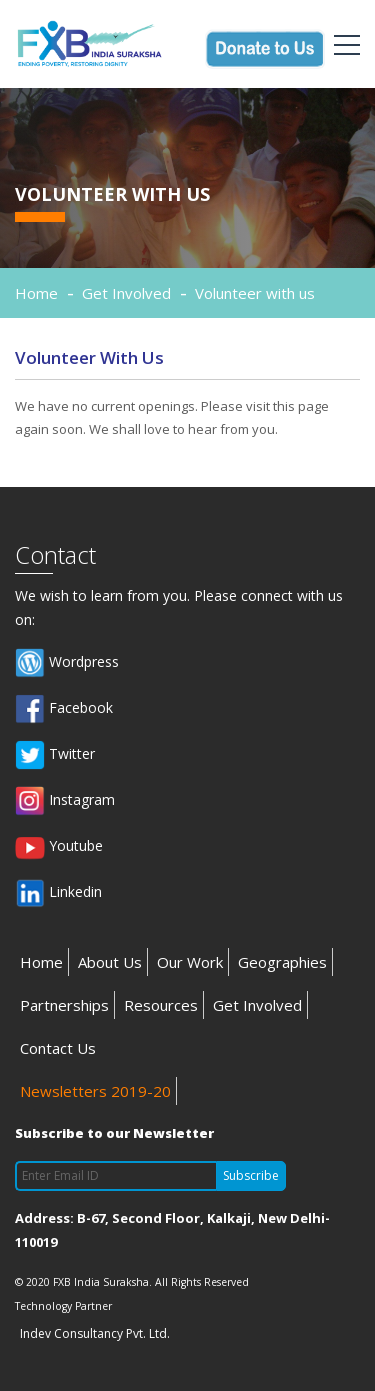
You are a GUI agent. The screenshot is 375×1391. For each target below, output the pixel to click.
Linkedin (58, 893)
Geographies (282, 962)
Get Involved (257, 1005)
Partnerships (64, 1005)
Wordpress (67, 663)
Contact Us (58, 1048)
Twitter (55, 755)
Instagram (65, 801)
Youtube (59, 847)
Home (36, 293)
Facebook (64, 709)
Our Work (190, 962)
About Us (110, 962)
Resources (161, 1005)
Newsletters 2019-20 (95, 1091)
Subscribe (251, 1175)
